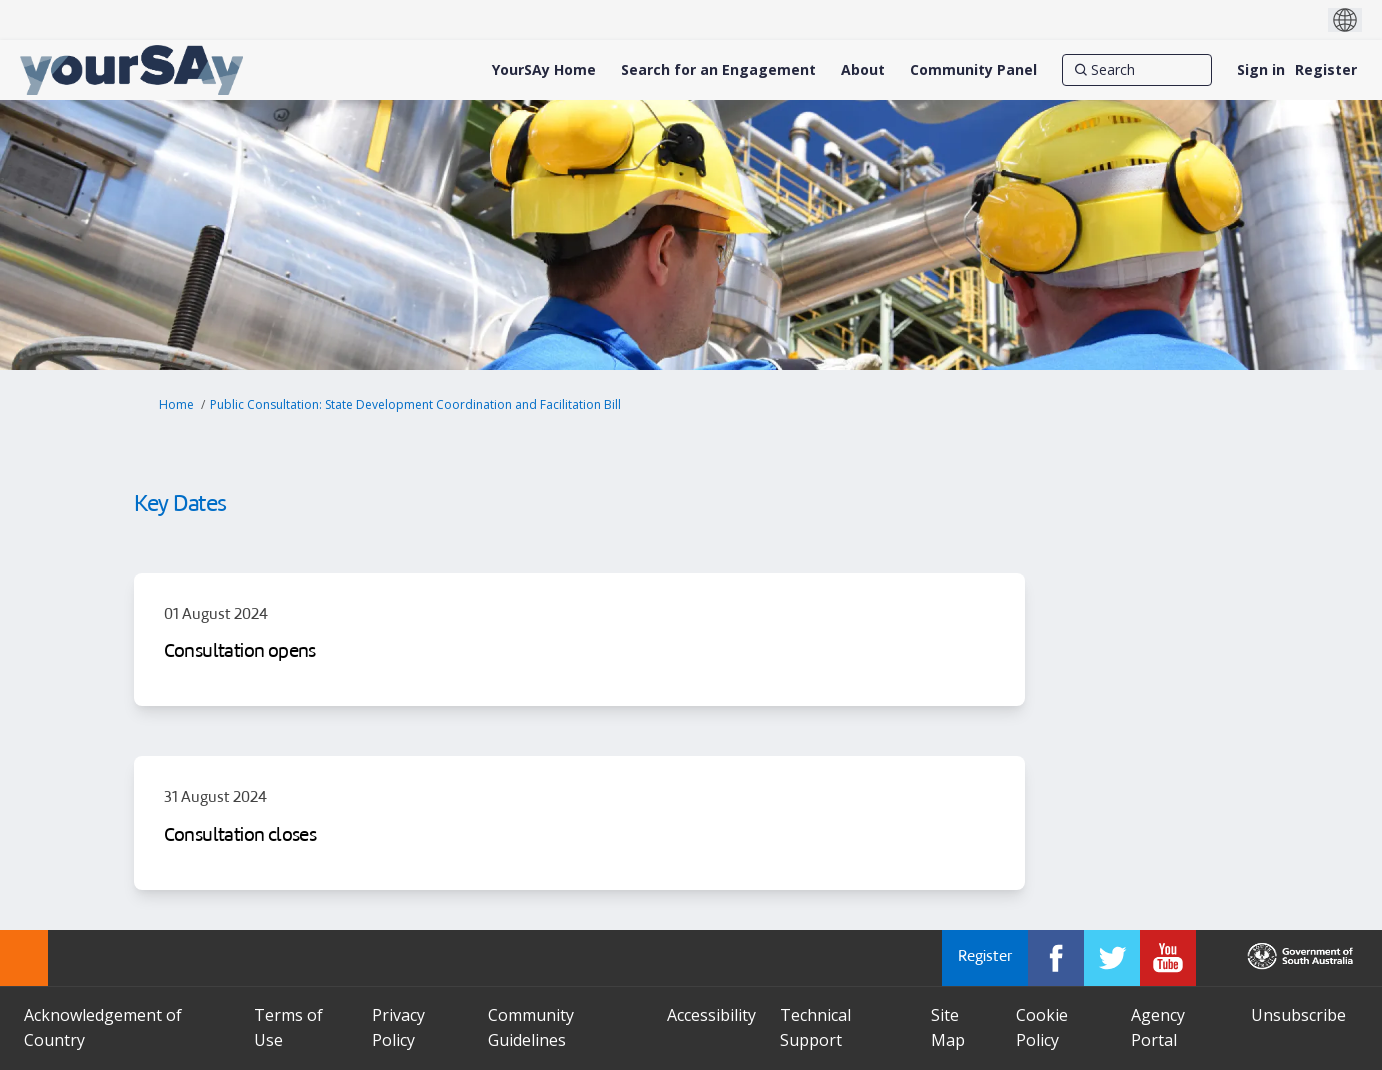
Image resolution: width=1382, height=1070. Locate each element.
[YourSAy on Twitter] (1112, 958)
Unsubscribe (1298, 1015)
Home (176, 404)
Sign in (1261, 69)
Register (1326, 69)
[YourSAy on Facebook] (1056, 958)
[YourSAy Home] (544, 70)
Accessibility (711, 1015)
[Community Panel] (973, 70)
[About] (863, 70)
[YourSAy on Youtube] (1168, 958)
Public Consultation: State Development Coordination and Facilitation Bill (415, 404)
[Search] (1137, 70)
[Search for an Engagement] (718, 70)
